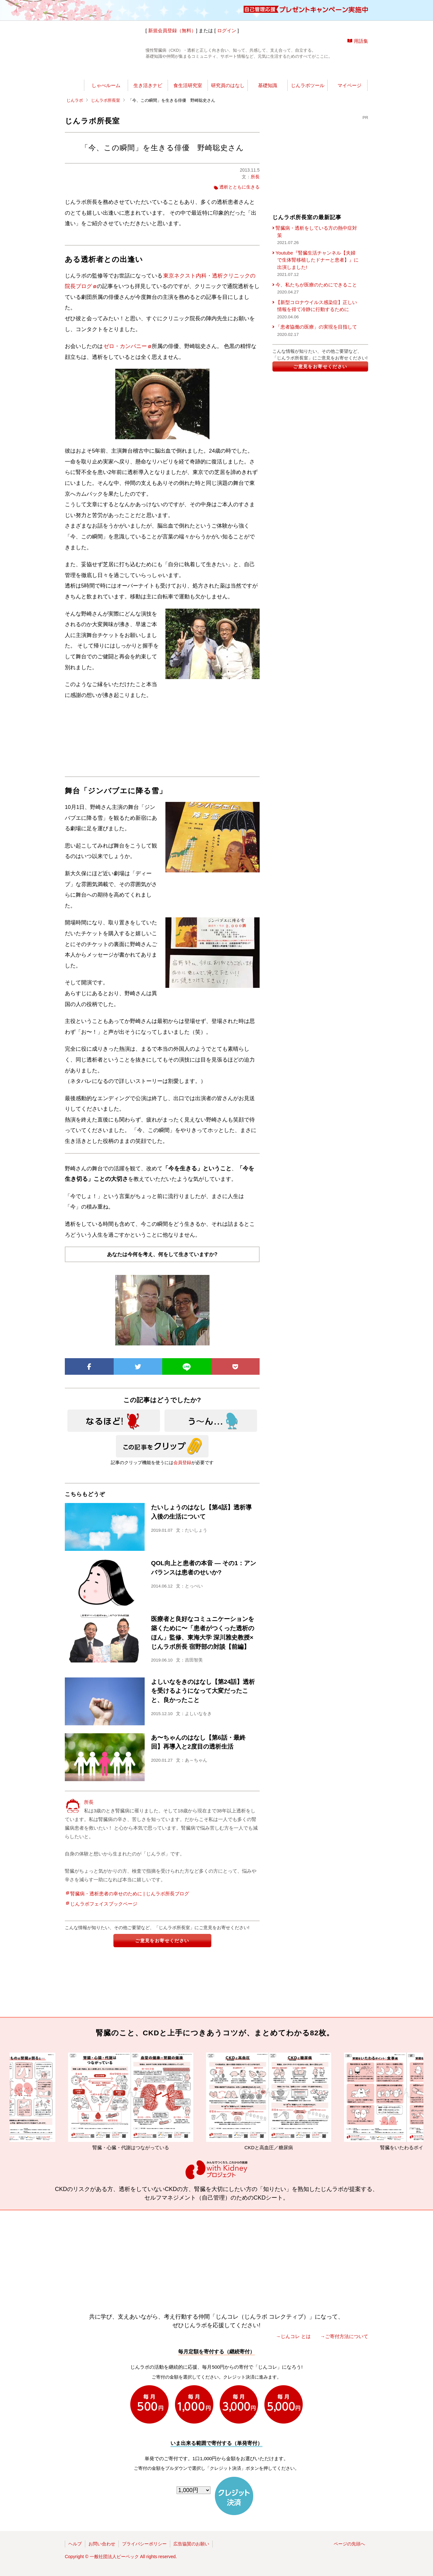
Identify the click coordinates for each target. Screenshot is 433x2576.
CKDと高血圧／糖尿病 (284, 2101)
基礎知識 (267, 85)
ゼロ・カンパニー (127, 346)
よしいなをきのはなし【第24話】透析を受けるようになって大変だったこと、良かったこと (203, 1691)
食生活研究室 (187, 85)
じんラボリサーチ (228, 71)
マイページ (349, 85)
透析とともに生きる (239, 187)
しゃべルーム (106, 85)
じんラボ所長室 (169, 71)
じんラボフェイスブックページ (103, 1903)
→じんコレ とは (293, 2336)
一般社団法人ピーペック (114, 2556)
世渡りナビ (109, 71)
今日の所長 (276, 71)
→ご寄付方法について (344, 2336)
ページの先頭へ (349, 2543)
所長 (255, 176)
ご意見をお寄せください (162, 1940)
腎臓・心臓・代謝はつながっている (146, 2101)
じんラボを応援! (337, 71)
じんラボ (74, 100)
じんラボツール (307, 85)
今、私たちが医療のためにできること (316, 284)
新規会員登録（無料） (172, 30)
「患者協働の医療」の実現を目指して (316, 326)
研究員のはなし (228, 85)
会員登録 (182, 1462)
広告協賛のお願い (191, 2543)
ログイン (226, 30)
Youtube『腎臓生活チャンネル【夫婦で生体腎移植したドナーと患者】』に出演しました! (317, 260)
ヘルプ (75, 2543)
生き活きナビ (147, 85)
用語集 (361, 41)
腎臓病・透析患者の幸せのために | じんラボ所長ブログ (129, 1893)
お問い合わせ (101, 2543)
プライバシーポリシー (144, 2543)
